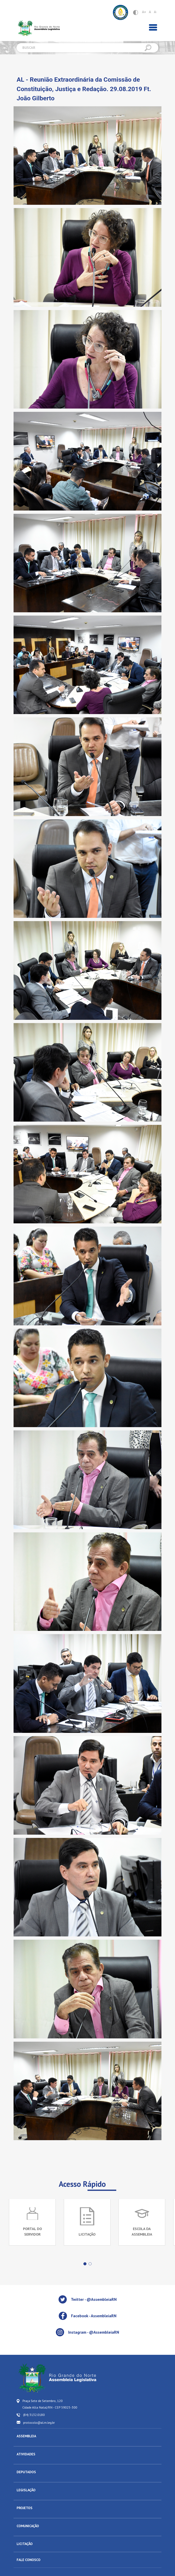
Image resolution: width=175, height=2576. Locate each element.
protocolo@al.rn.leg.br (39, 2422)
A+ (144, 12)
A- (155, 12)
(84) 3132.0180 (34, 2414)
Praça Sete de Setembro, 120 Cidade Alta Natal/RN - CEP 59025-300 (49, 2404)
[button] (84, 2263)
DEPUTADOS (26, 2472)
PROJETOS (24, 2508)
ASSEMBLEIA (26, 2436)
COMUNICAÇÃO (28, 2526)
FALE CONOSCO (28, 2560)
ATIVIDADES (26, 2454)
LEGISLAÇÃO (26, 2490)
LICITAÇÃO (25, 2544)
